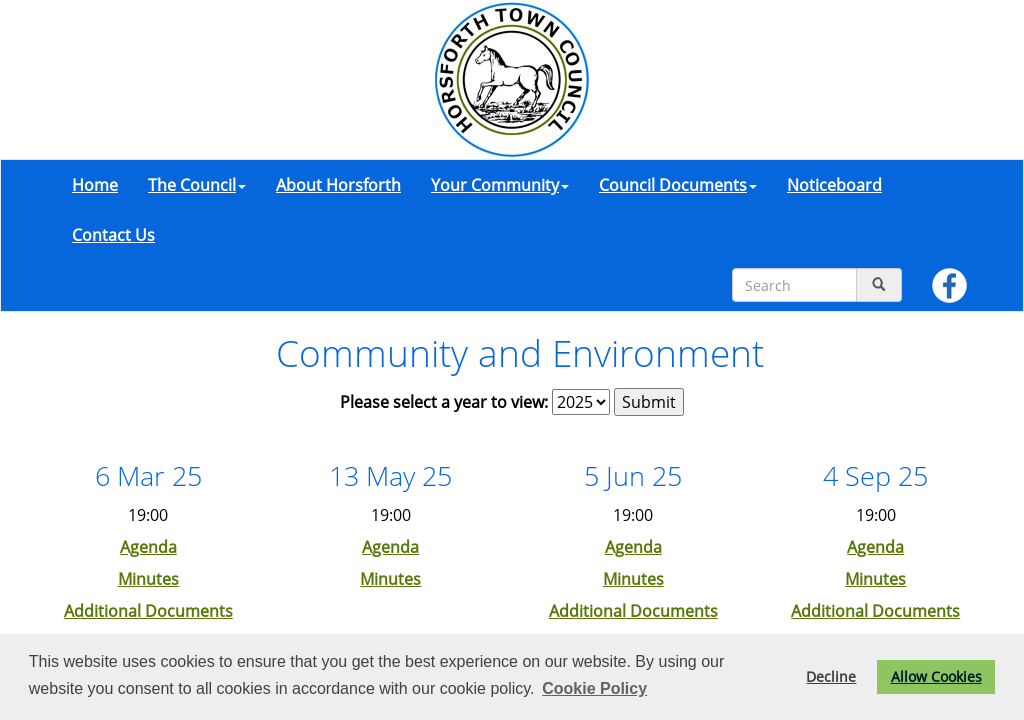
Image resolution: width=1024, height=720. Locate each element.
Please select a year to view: (444, 402)
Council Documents (678, 185)
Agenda (148, 547)
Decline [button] (831, 676)
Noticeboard (834, 185)
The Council (197, 185)
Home (95, 185)
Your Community (500, 185)
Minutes (148, 579)
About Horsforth (338, 185)
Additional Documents (148, 611)
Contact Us (113, 235)
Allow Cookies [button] (936, 676)
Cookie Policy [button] (594, 688)
